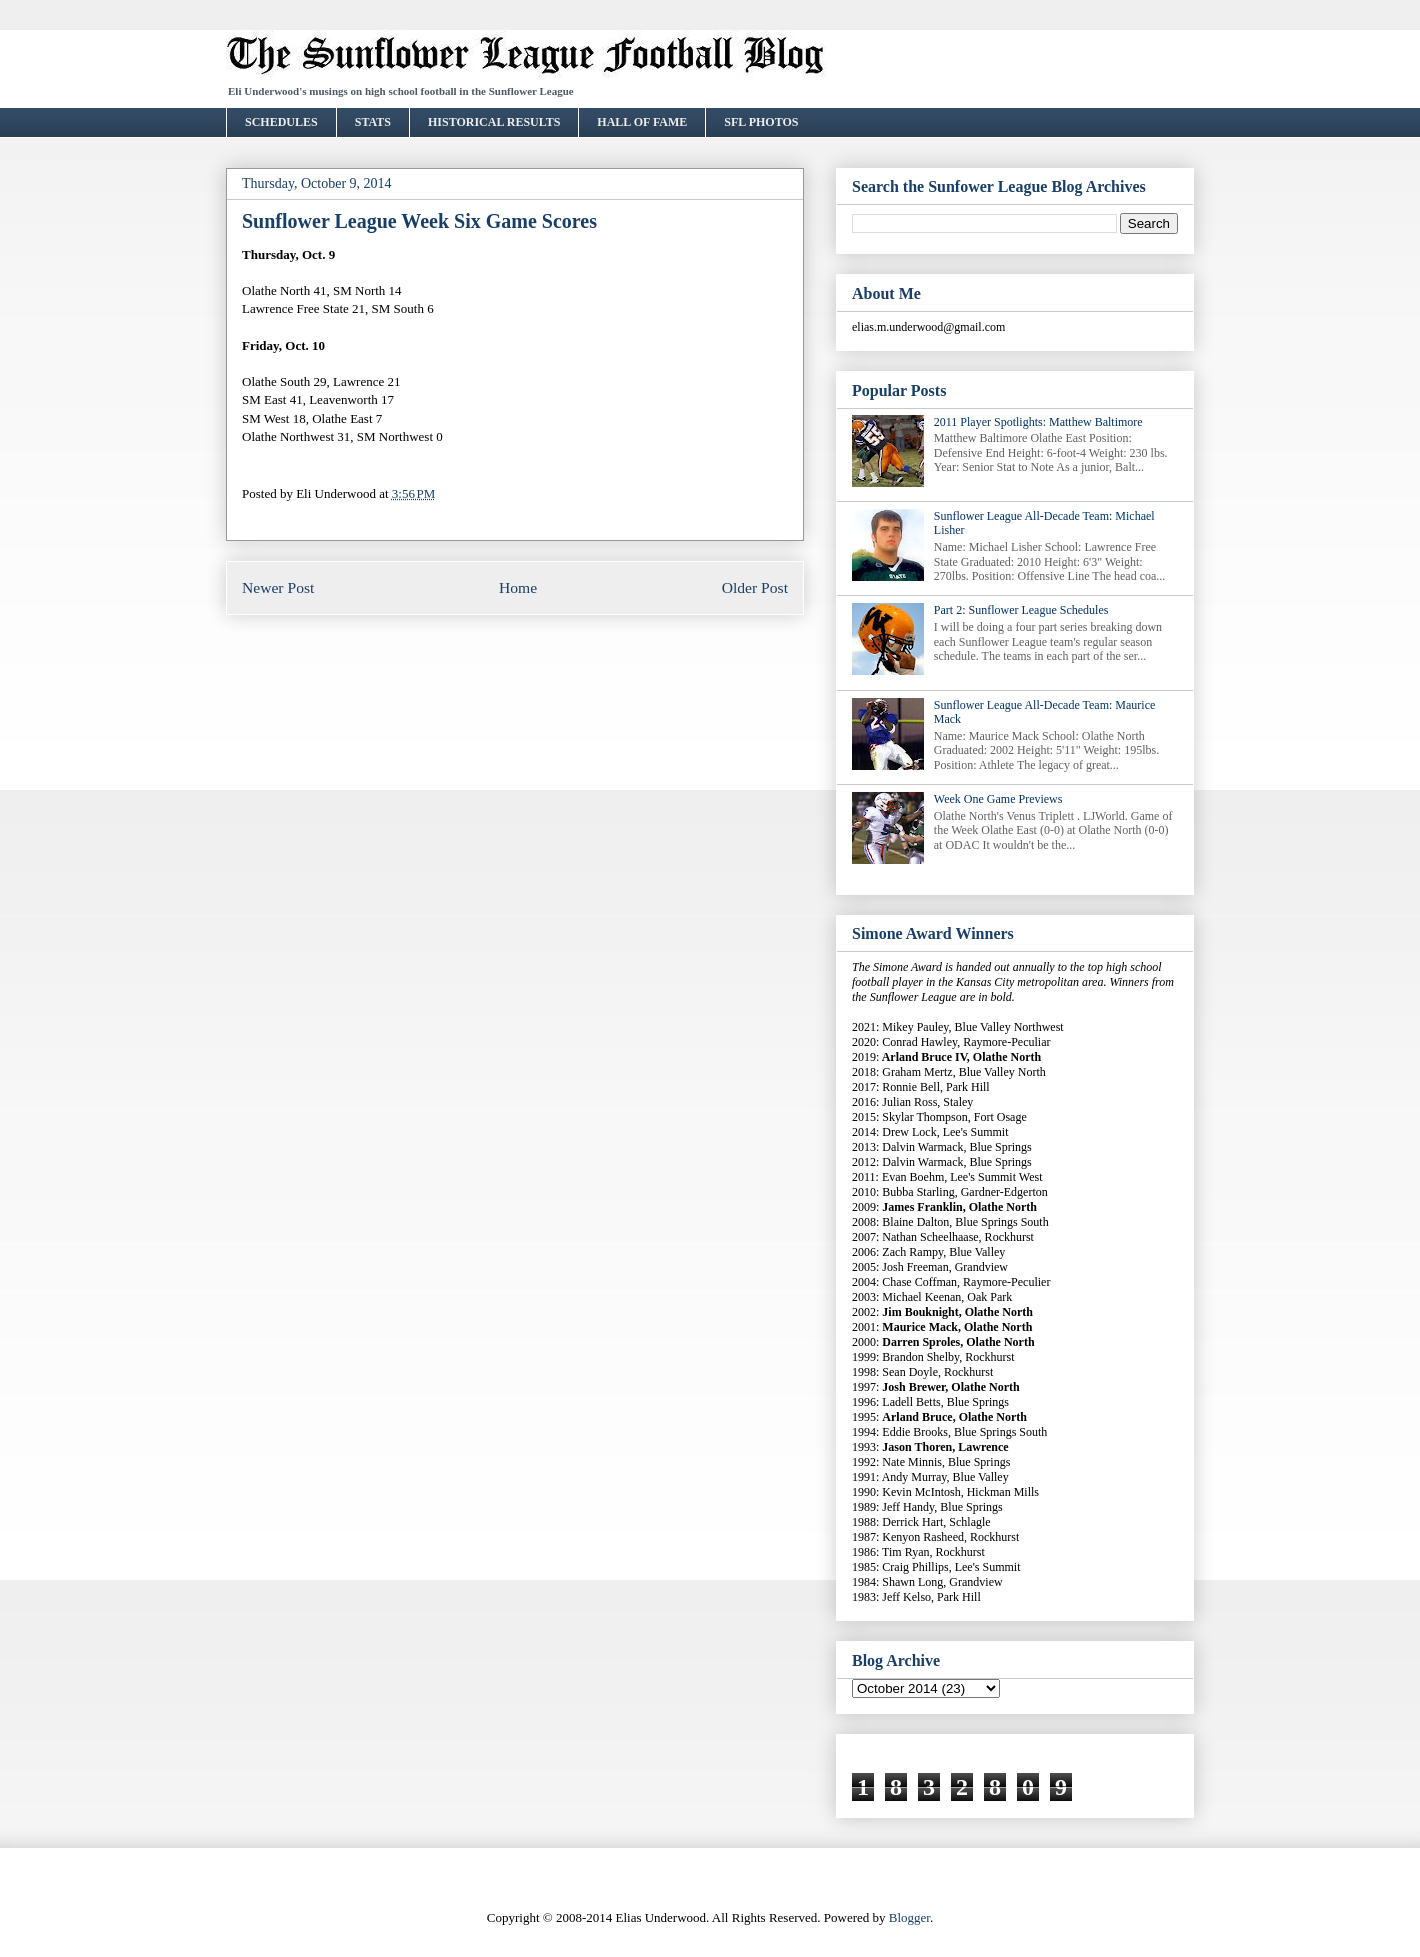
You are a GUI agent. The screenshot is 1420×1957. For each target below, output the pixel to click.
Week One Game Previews (998, 799)
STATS (373, 122)
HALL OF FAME (642, 122)
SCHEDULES (281, 122)
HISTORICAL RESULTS (494, 122)
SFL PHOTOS (761, 122)
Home (518, 587)
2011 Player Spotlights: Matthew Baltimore (1038, 422)
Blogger (909, 1917)
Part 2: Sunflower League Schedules (1021, 610)
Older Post (755, 587)
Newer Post (278, 587)
